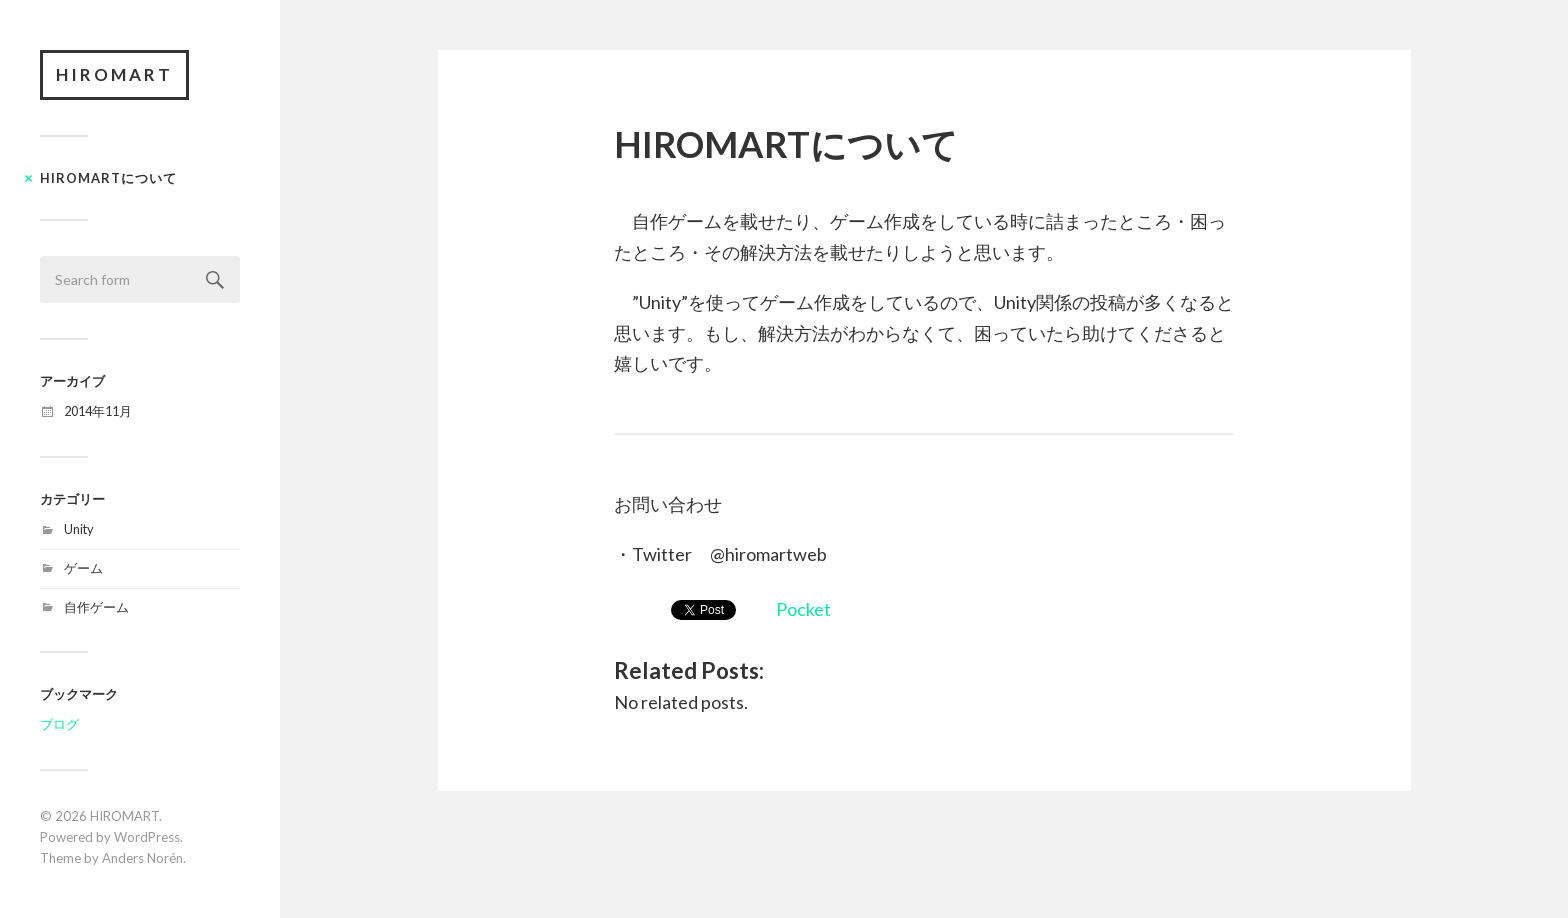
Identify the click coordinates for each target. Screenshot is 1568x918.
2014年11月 (98, 411)
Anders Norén (142, 858)
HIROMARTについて (108, 178)
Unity (79, 529)
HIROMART (114, 74)
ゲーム (83, 568)
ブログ (59, 724)
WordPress (147, 837)
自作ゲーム (96, 607)
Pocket (803, 609)
